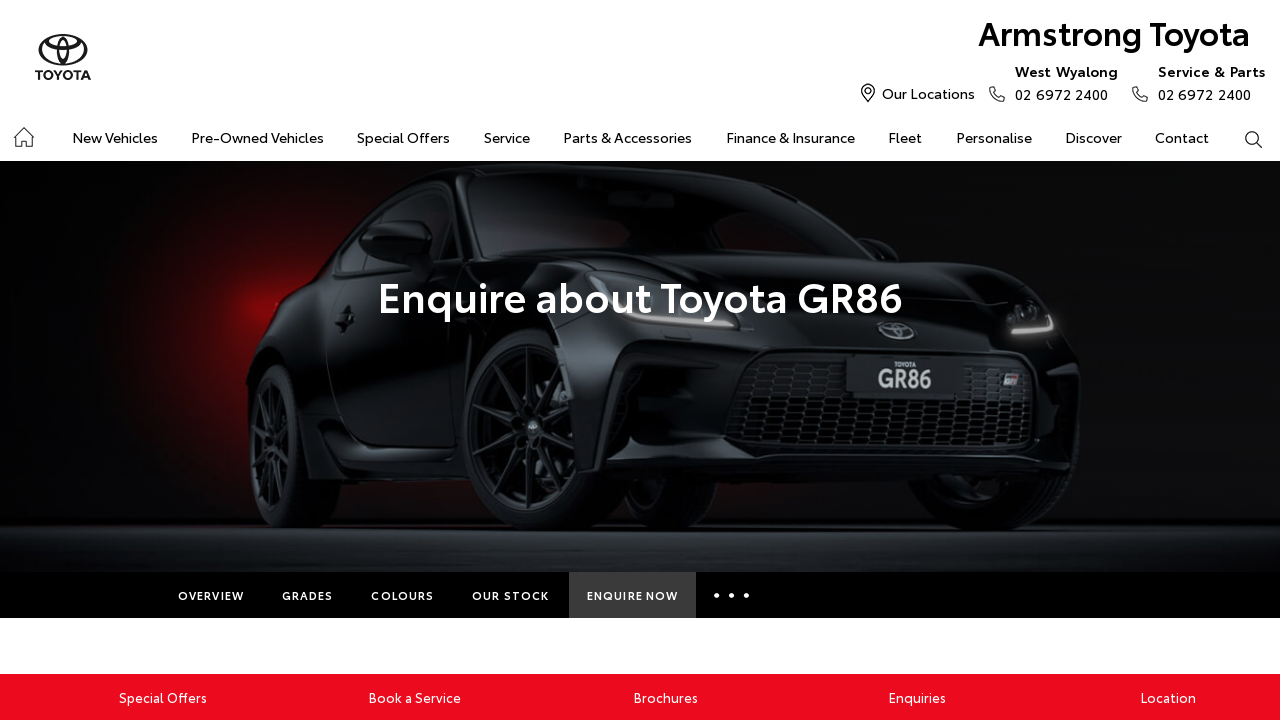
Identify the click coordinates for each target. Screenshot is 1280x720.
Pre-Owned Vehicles (257, 137)
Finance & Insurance (790, 137)
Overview (211, 595)
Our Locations (928, 93)
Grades (308, 595)
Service (507, 137)
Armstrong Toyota (1114, 31)
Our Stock (510, 595)
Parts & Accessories (627, 137)
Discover (1093, 137)
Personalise (994, 137)
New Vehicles (115, 137)
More (734, 595)
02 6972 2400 (1062, 82)
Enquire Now (632, 595)
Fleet (905, 137)
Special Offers (403, 137)
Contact (1182, 137)
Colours (402, 595)
